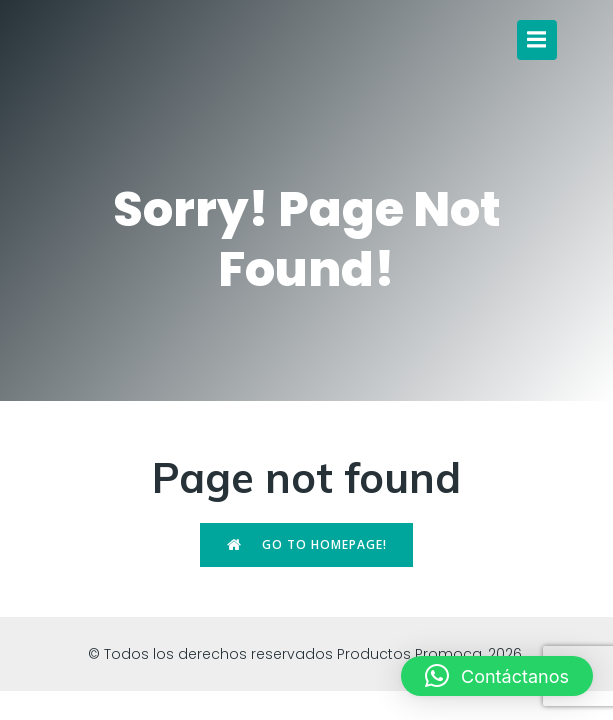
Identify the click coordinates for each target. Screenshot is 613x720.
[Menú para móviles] (537, 40)
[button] (497, 676)
